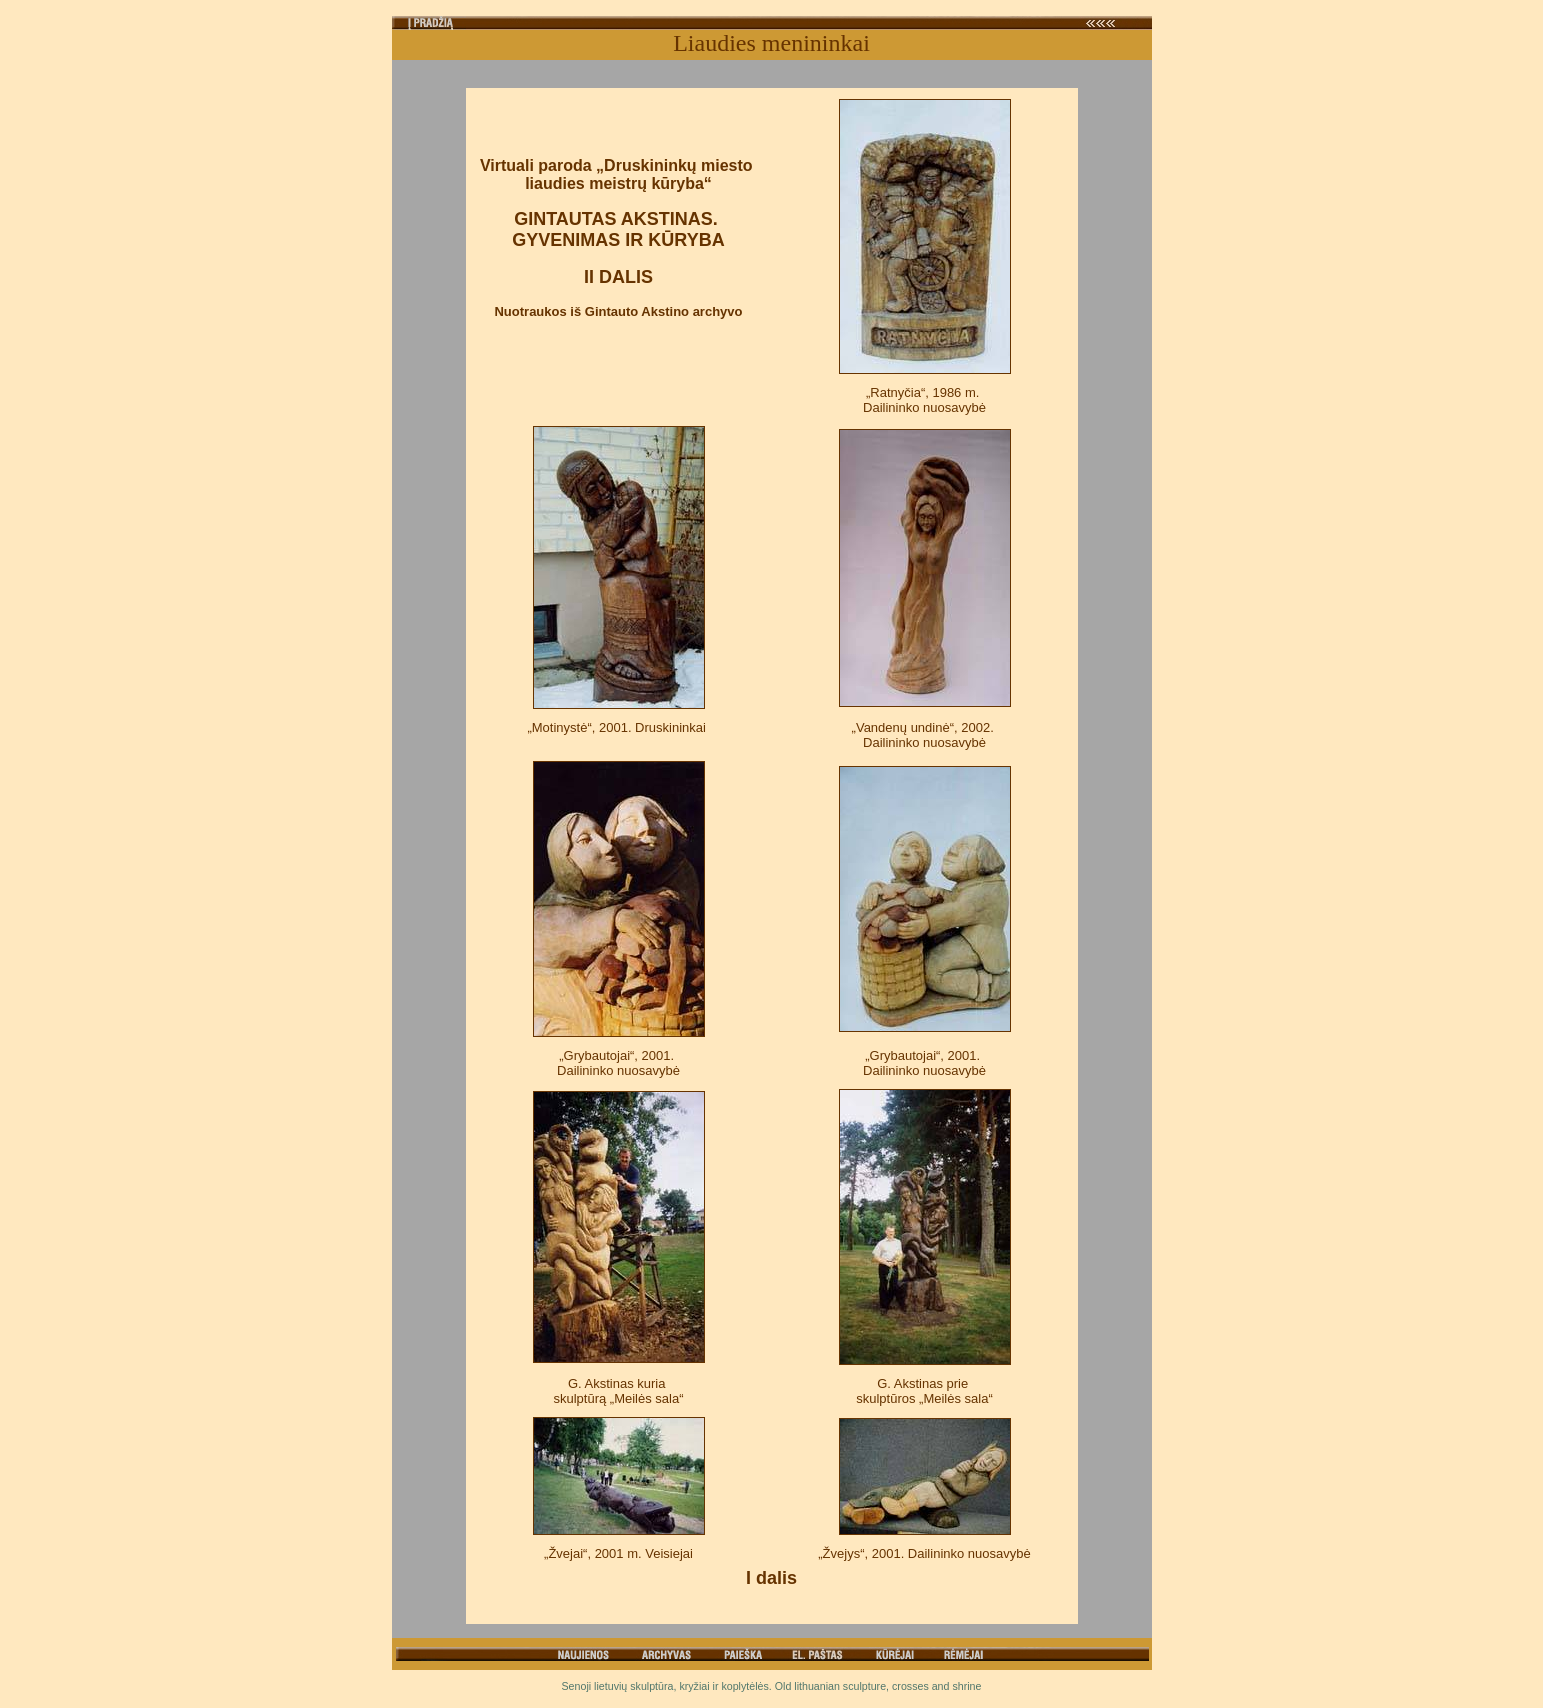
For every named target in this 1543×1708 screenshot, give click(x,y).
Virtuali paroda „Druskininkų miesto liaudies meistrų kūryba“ (618, 174)
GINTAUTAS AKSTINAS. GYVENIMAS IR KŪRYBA (618, 229)
